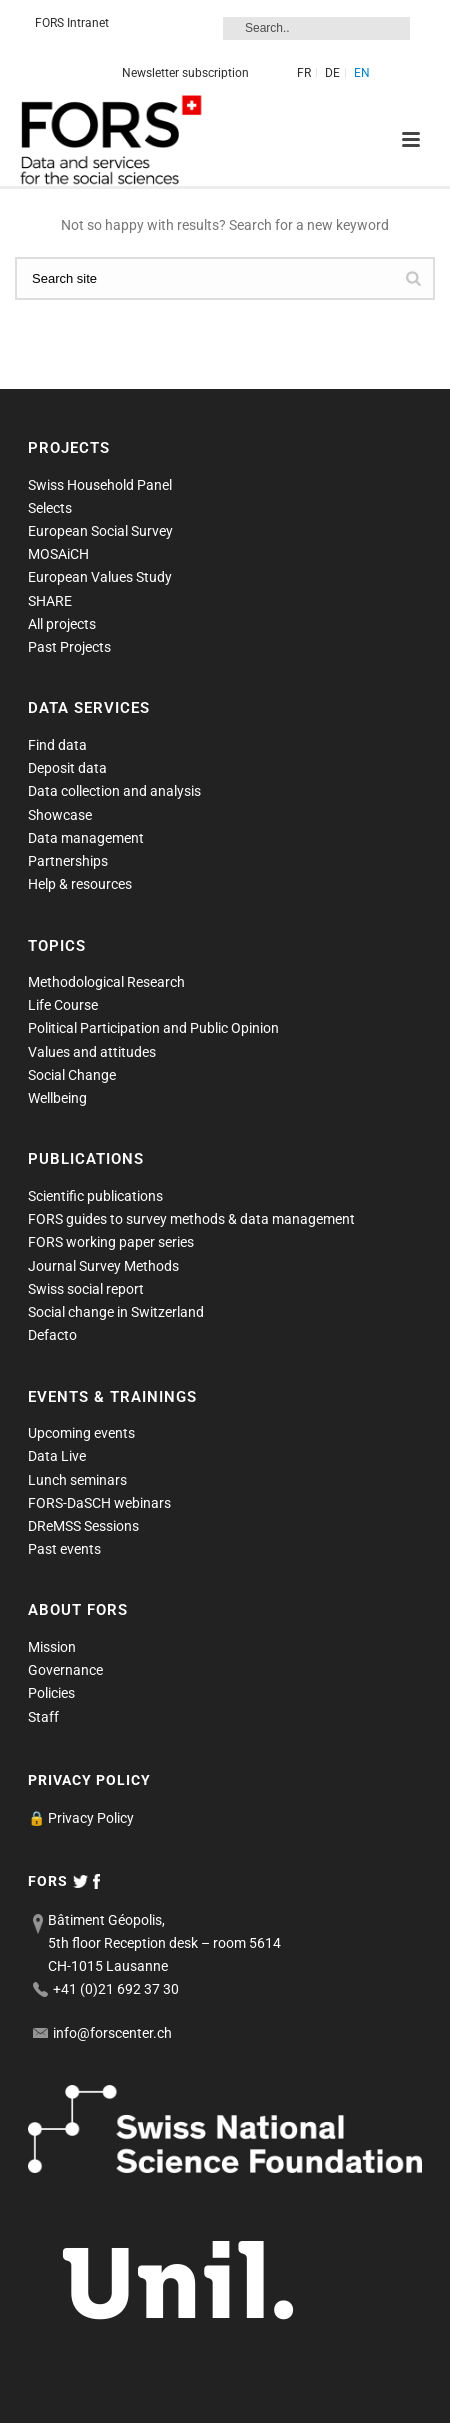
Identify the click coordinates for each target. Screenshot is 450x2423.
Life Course (63, 1005)
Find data (57, 745)
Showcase (60, 815)
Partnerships (68, 861)
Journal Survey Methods (103, 1266)
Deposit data (67, 768)
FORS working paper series (111, 1242)
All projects (62, 624)
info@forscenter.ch (112, 2033)
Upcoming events (81, 1433)
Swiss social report (86, 1289)
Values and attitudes (92, 1052)
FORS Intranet (72, 23)
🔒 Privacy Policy (81, 1818)
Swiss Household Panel (100, 485)
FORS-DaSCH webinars (99, 1503)
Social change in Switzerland (116, 1312)
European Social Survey (100, 531)
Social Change (72, 1075)
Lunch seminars (77, 1480)
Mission (52, 1647)
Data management (86, 838)
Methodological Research (106, 982)
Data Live (57, 1456)
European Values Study (100, 577)
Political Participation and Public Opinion (153, 1028)
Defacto (52, 1335)
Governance (65, 1670)
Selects (50, 508)
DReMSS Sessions (83, 1526)
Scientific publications (95, 1196)
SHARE (50, 601)
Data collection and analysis (114, 791)
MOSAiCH (58, 554)
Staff (43, 1717)
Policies (51, 1693)
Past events (64, 1549)
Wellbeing (57, 1098)
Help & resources (80, 884)
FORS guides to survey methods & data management (191, 1219)
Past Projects (69, 647)
